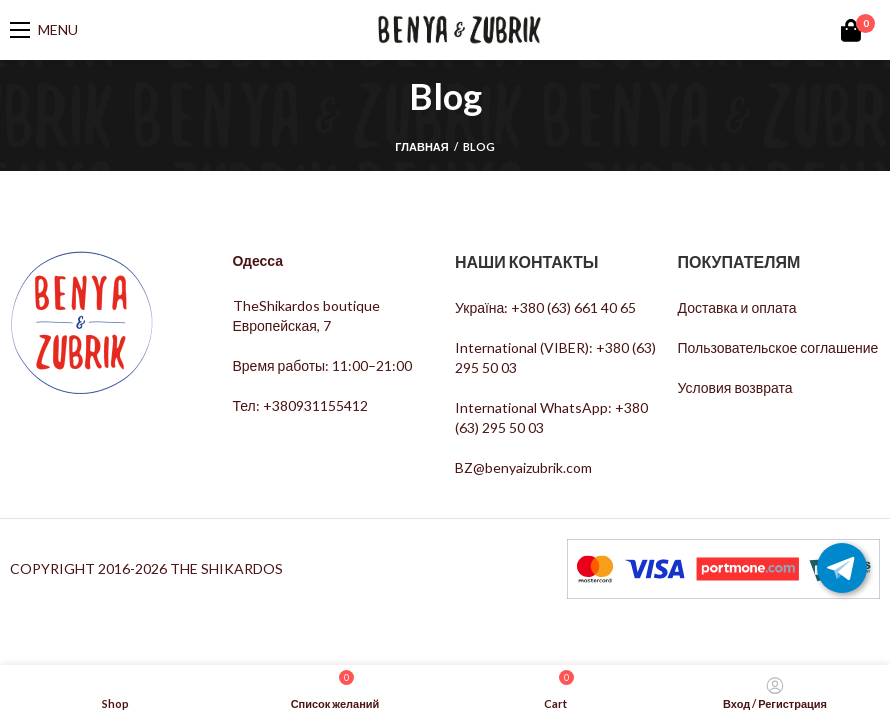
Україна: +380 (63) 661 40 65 (545, 307)
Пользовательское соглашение (778, 347)
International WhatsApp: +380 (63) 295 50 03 (551, 417)
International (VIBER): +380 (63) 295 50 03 (555, 357)
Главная (421, 146)
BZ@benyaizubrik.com (523, 467)
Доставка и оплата (737, 307)
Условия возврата (735, 387)
